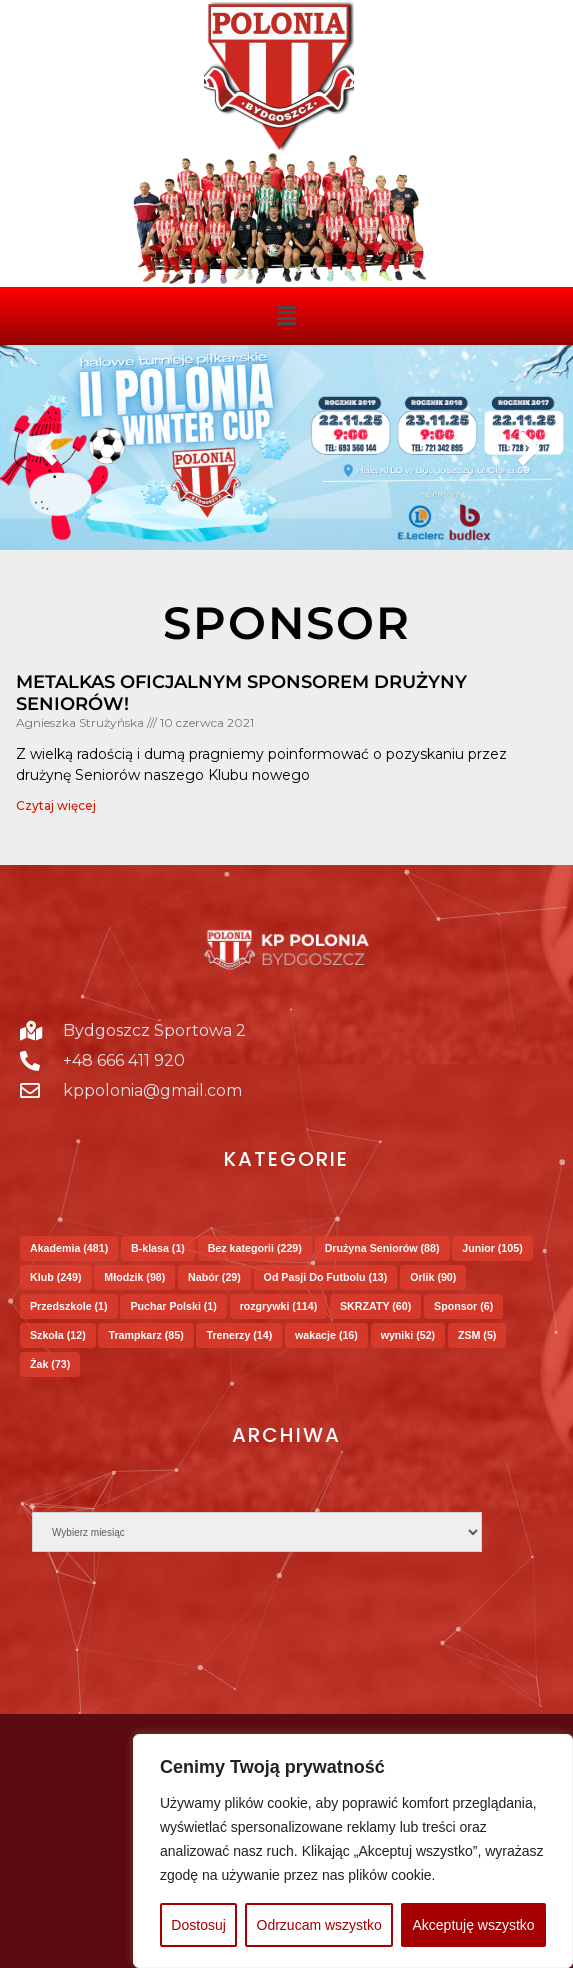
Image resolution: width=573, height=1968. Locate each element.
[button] (286, 316)
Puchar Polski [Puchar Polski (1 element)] (173, 1306)
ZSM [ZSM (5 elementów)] (477, 1335)
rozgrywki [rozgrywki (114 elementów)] (279, 1306)
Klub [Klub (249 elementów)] (56, 1277)
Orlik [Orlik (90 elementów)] (433, 1277)
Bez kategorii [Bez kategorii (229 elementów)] (255, 1248)
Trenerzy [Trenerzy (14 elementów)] (239, 1335)
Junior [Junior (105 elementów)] (492, 1248)
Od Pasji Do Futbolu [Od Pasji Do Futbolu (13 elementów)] (326, 1277)
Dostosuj (198, 1925)
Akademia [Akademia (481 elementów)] (69, 1248)
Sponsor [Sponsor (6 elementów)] (463, 1306)
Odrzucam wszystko (319, 1925)
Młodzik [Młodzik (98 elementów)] (134, 1277)
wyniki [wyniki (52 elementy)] (408, 1335)
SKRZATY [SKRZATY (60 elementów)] (375, 1306)
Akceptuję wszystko (473, 1925)
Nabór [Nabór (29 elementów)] (214, 1277)
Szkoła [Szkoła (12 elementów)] (58, 1335)
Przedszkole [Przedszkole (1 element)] (69, 1306)
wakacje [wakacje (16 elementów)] (326, 1335)
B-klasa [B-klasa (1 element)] (158, 1248)
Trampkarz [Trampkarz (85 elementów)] (145, 1335)
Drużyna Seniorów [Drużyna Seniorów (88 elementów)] (382, 1248)
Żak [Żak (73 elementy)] (50, 1364)
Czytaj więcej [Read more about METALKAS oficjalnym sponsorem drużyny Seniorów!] (56, 805)
